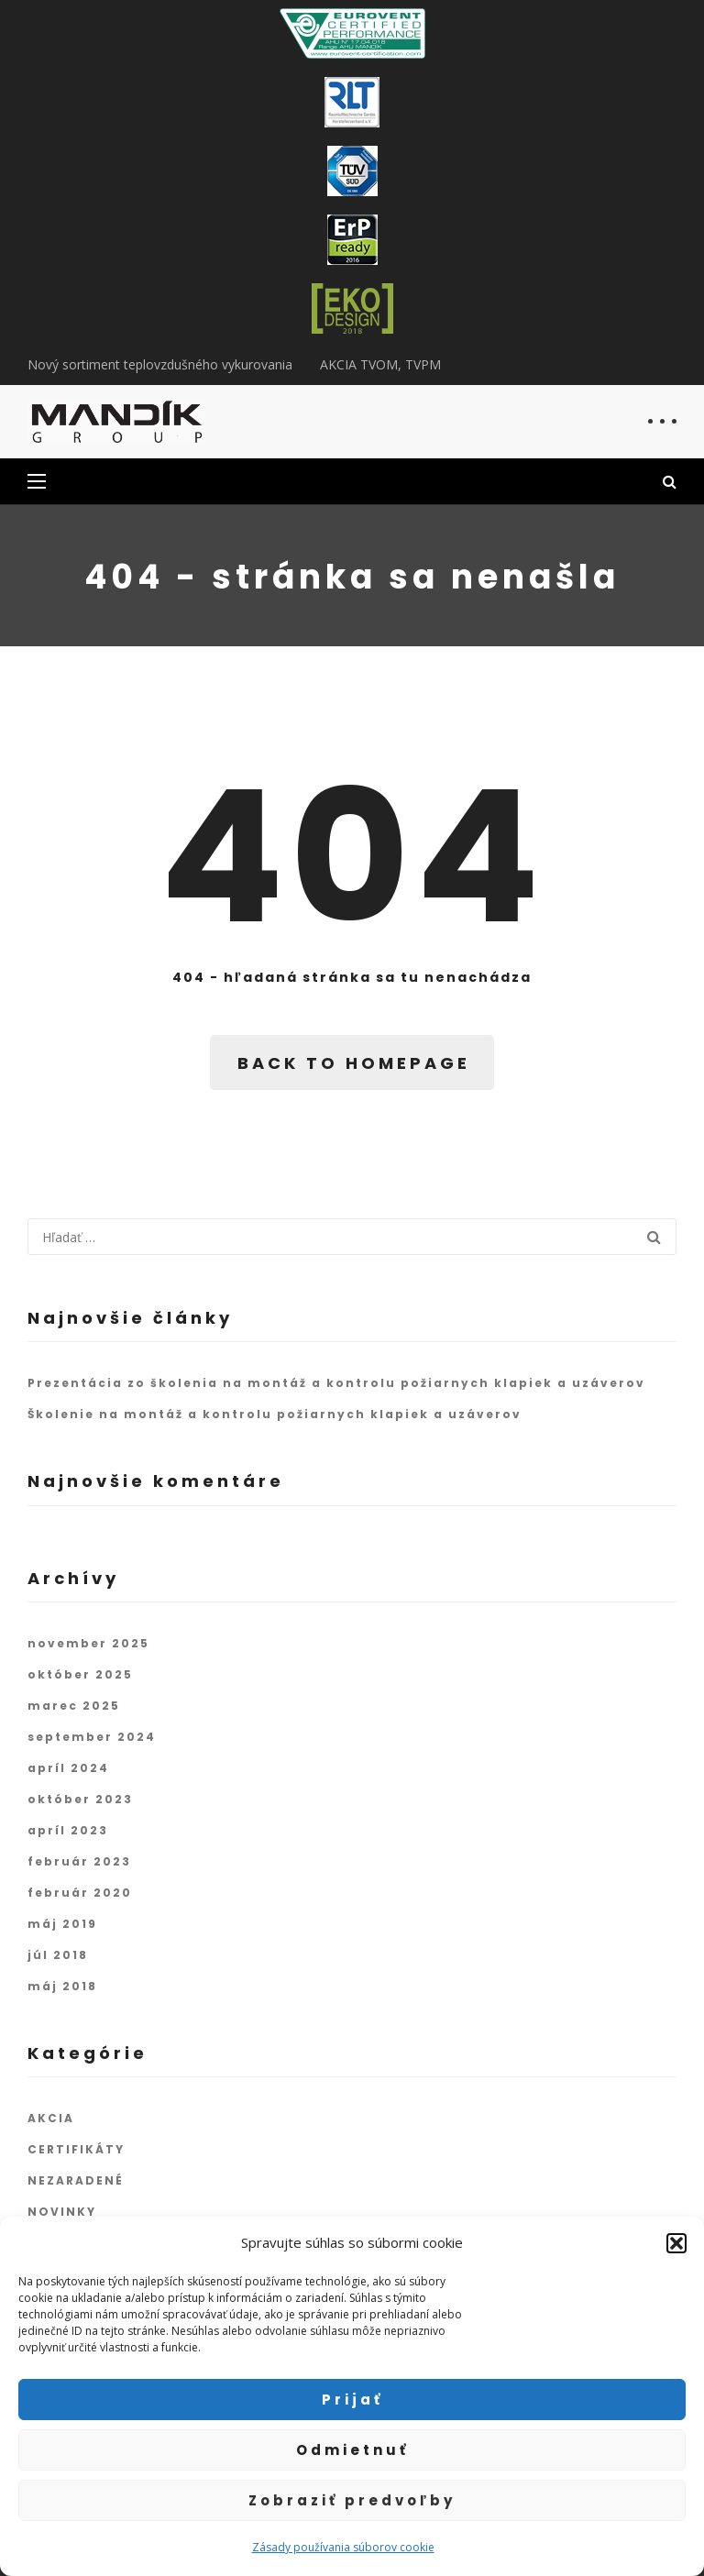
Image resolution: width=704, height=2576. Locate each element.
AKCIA (51, 2118)
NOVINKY (62, 2211)
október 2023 (80, 1799)
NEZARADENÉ (76, 2180)
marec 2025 (74, 1705)
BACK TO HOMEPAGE (353, 1062)
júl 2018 (58, 1955)
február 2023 (79, 1861)
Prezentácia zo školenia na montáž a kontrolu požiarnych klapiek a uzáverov (336, 1383)
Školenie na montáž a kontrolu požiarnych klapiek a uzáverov (275, 1414)
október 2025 (80, 1674)
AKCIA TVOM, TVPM (380, 364)
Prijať (352, 2399)
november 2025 (88, 1643)
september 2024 (92, 1737)
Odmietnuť (352, 2450)
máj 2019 (62, 1924)
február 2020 (80, 1892)
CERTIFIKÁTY (76, 2149)
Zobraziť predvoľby (352, 2500)
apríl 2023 (68, 1830)
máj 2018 (62, 1986)
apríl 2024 (68, 1768)
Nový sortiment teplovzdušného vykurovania (160, 364)
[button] (676, 2243)
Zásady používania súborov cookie (343, 2547)
